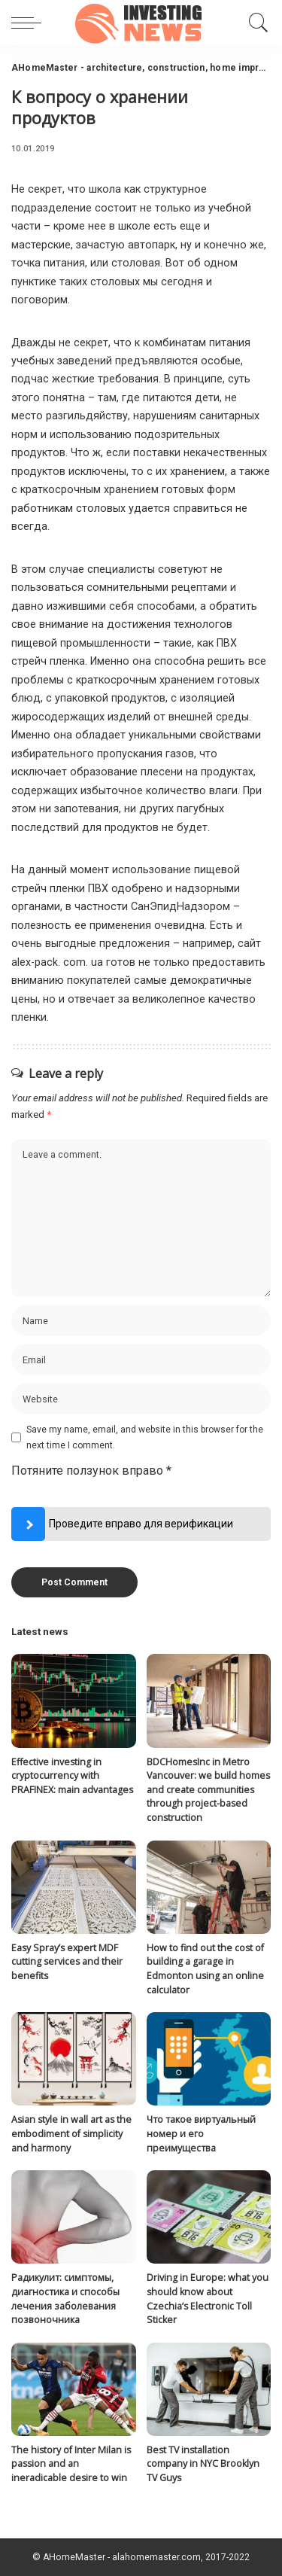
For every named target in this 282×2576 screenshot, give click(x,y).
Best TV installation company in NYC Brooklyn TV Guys (203, 2464)
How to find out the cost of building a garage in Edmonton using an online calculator (205, 1968)
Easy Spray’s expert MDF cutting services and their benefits (67, 1961)
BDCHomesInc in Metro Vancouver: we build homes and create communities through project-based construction (208, 1789)
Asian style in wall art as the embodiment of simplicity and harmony (71, 2133)
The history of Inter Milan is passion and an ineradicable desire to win (71, 2464)
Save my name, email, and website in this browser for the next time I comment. (144, 1437)
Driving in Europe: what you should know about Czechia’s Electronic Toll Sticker (207, 2298)
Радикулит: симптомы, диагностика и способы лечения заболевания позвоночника (65, 2298)
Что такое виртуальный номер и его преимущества (201, 2133)
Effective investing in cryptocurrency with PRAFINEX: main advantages (72, 1775)
